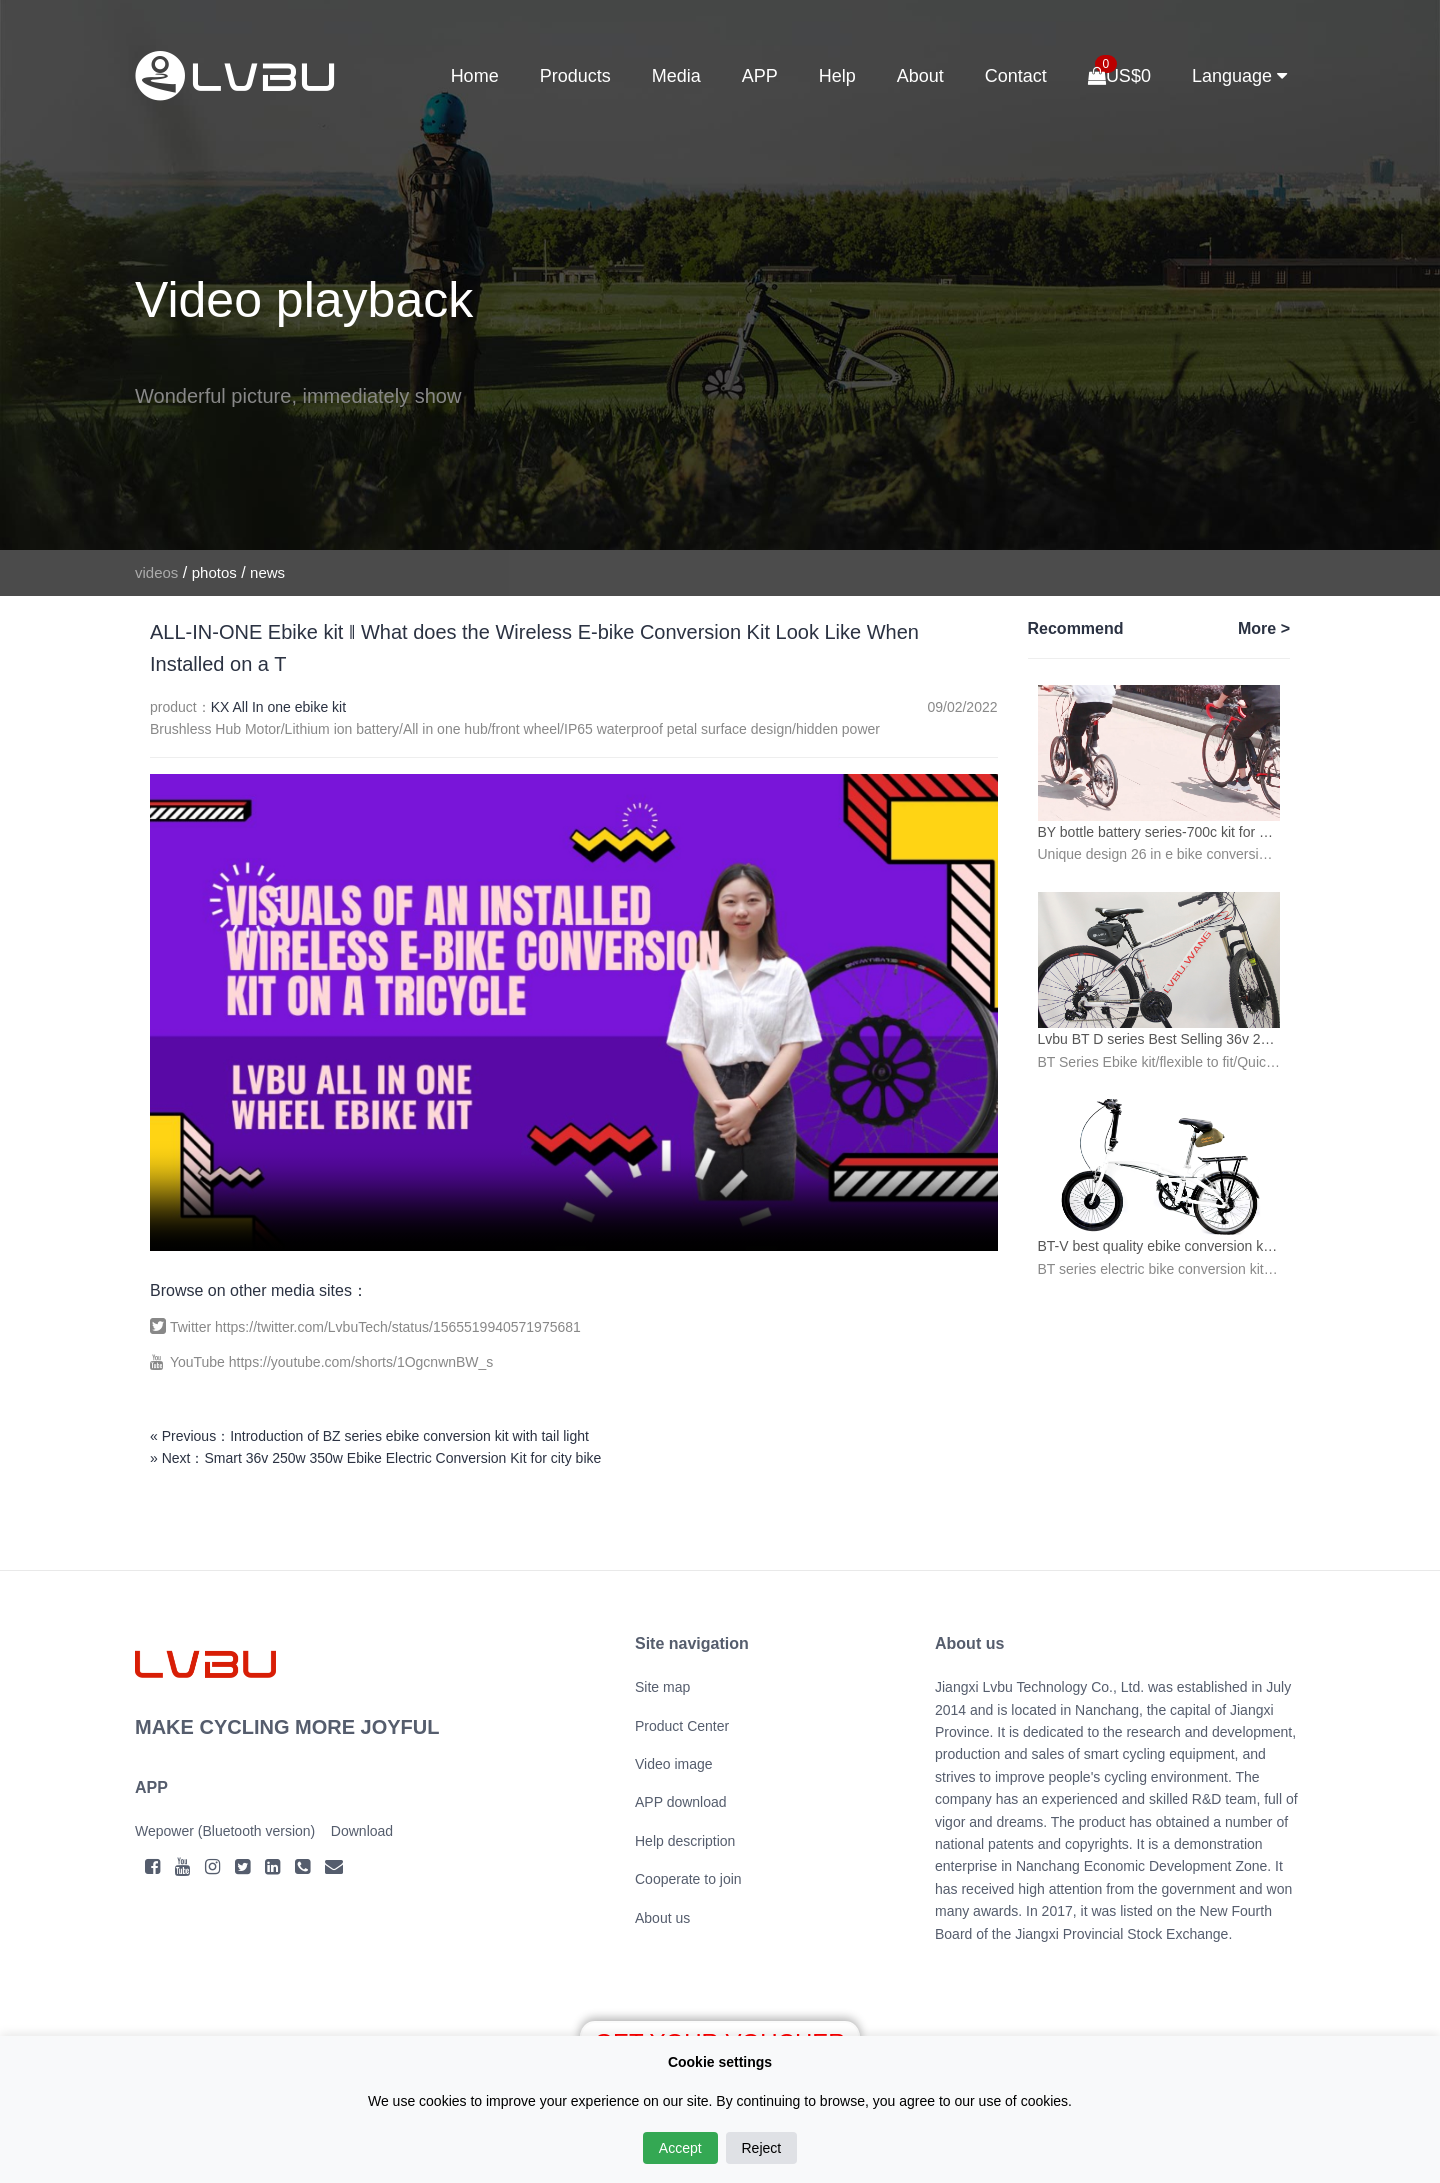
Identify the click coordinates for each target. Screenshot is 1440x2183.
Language (1239, 76)
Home (475, 76)
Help (837, 76)
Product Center (682, 1726)
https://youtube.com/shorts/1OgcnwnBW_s (361, 1362)
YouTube (199, 1362)
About (920, 76)
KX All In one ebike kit (278, 707)
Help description (685, 1841)
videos (156, 572)
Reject (762, 2148)
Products (575, 76)
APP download (681, 1802)
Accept (680, 2148)
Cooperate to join (688, 1879)
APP (760, 76)
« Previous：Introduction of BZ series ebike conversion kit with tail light (369, 1436)
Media (676, 76)
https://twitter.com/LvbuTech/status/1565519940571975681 (398, 1327)
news (267, 572)
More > (1264, 628)
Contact (1016, 76)
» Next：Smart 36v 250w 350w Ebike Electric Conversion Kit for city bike (375, 1458)
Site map (662, 1687)
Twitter (192, 1327)
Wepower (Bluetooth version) (225, 1831)
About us (662, 1918)
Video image (674, 1764)
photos (214, 572)
